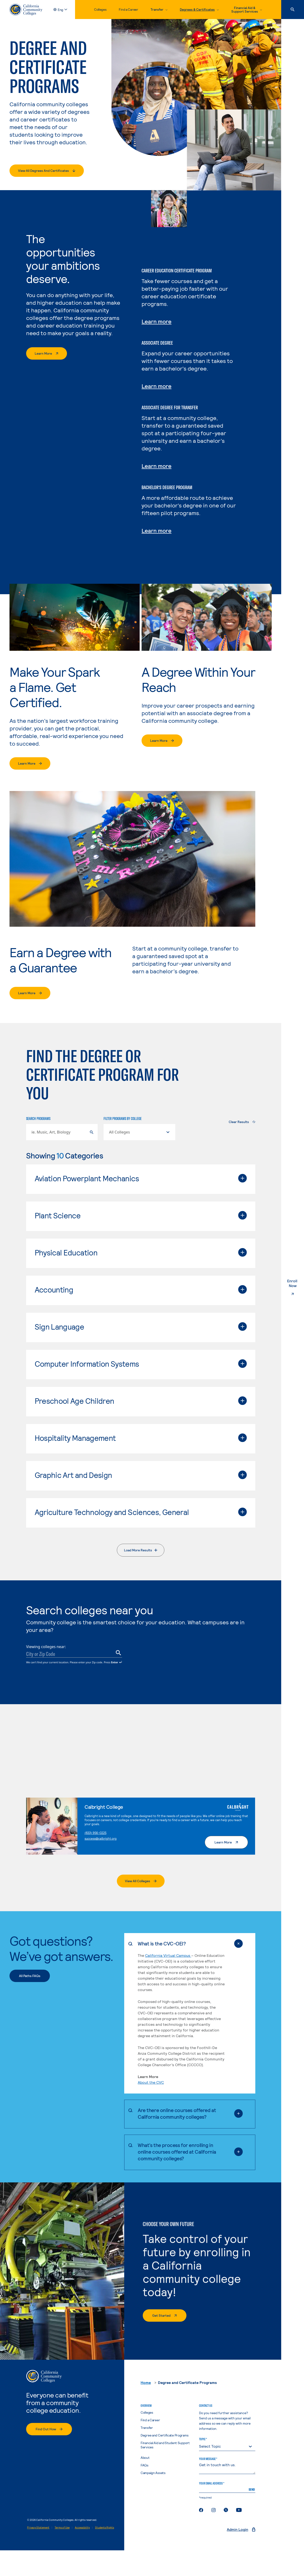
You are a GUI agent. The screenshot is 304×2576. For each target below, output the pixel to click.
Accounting (54, 1289)
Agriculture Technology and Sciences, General (112, 1512)
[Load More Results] (140, 1550)
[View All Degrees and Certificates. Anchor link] (47, 170)
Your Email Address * (211, 2483)
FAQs (144, 2465)
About (145, 2457)
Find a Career (128, 9)
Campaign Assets (153, 2473)
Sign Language (59, 1326)
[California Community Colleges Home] (26, 9)
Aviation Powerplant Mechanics (87, 1178)
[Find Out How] (49, 2429)
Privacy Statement (38, 2527)
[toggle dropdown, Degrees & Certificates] (199, 9)
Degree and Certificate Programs (164, 2435)
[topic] (227, 2446)
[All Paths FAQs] (30, 1976)
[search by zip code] (118, 1652)
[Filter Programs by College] (139, 1132)
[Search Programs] (63, 1132)
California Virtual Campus (168, 1955)
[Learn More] (46, 353)
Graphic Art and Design (73, 1475)
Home (146, 2382)
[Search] (292, 9)
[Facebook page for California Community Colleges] (201, 2509)
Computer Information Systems (87, 1363)
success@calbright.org (110, 1838)
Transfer (147, 2428)
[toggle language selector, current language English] (64, 9)
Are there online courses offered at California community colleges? (181, 2113)
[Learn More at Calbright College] (226, 1842)
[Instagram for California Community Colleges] (213, 2509)
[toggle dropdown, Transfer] (159, 9)
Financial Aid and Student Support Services (165, 2445)
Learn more (156, 321)
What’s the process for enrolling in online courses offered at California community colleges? (181, 2151)
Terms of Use (62, 2527)
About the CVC (151, 2082)
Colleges (100, 9)
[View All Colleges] (141, 1881)
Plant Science (58, 1215)
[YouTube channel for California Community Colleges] (239, 2509)
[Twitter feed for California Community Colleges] (226, 2509)
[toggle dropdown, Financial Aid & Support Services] (246, 9)
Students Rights (104, 2527)
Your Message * (208, 2459)
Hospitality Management (75, 1437)
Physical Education (66, 1252)
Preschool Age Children (74, 1400)
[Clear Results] (215, 1128)
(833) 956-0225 (106, 1832)
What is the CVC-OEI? (162, 1943)
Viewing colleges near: (46, 1646)
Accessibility (82, 2527)
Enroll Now (295, 1288)
